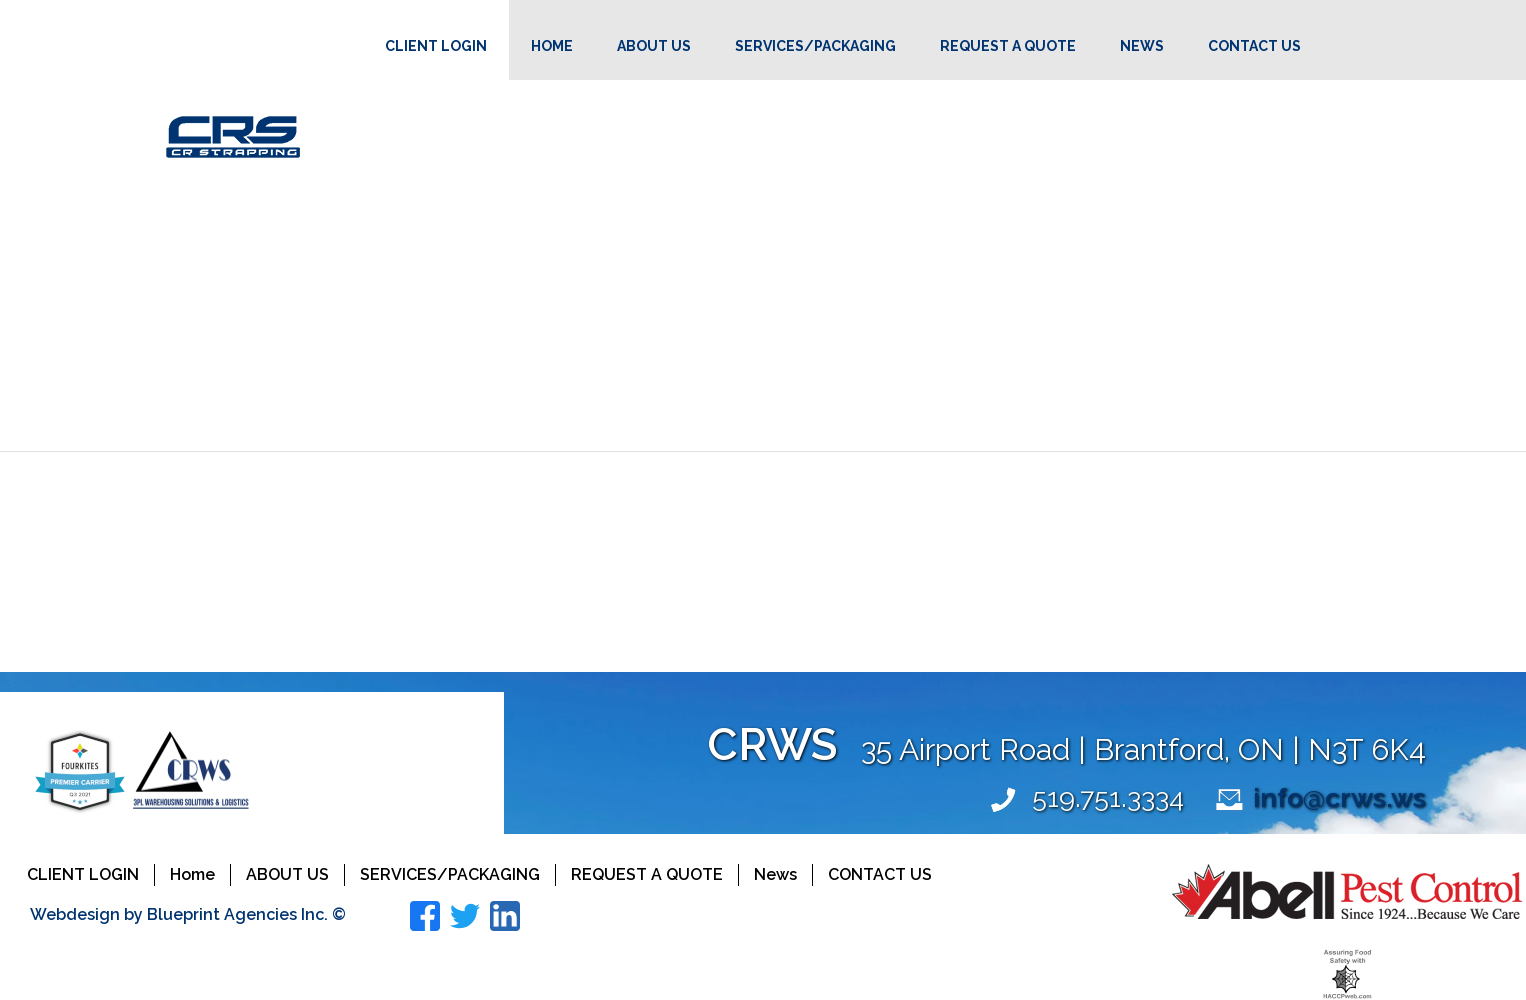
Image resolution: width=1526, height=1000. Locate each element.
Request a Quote (1008, 46)
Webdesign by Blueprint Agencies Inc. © (188, 914)
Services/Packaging (815, 46)
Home (552, 46)
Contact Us (1254, 46)
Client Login (436, 46)
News (1142, 46)
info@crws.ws (1339, 797)
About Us (654, 46)
